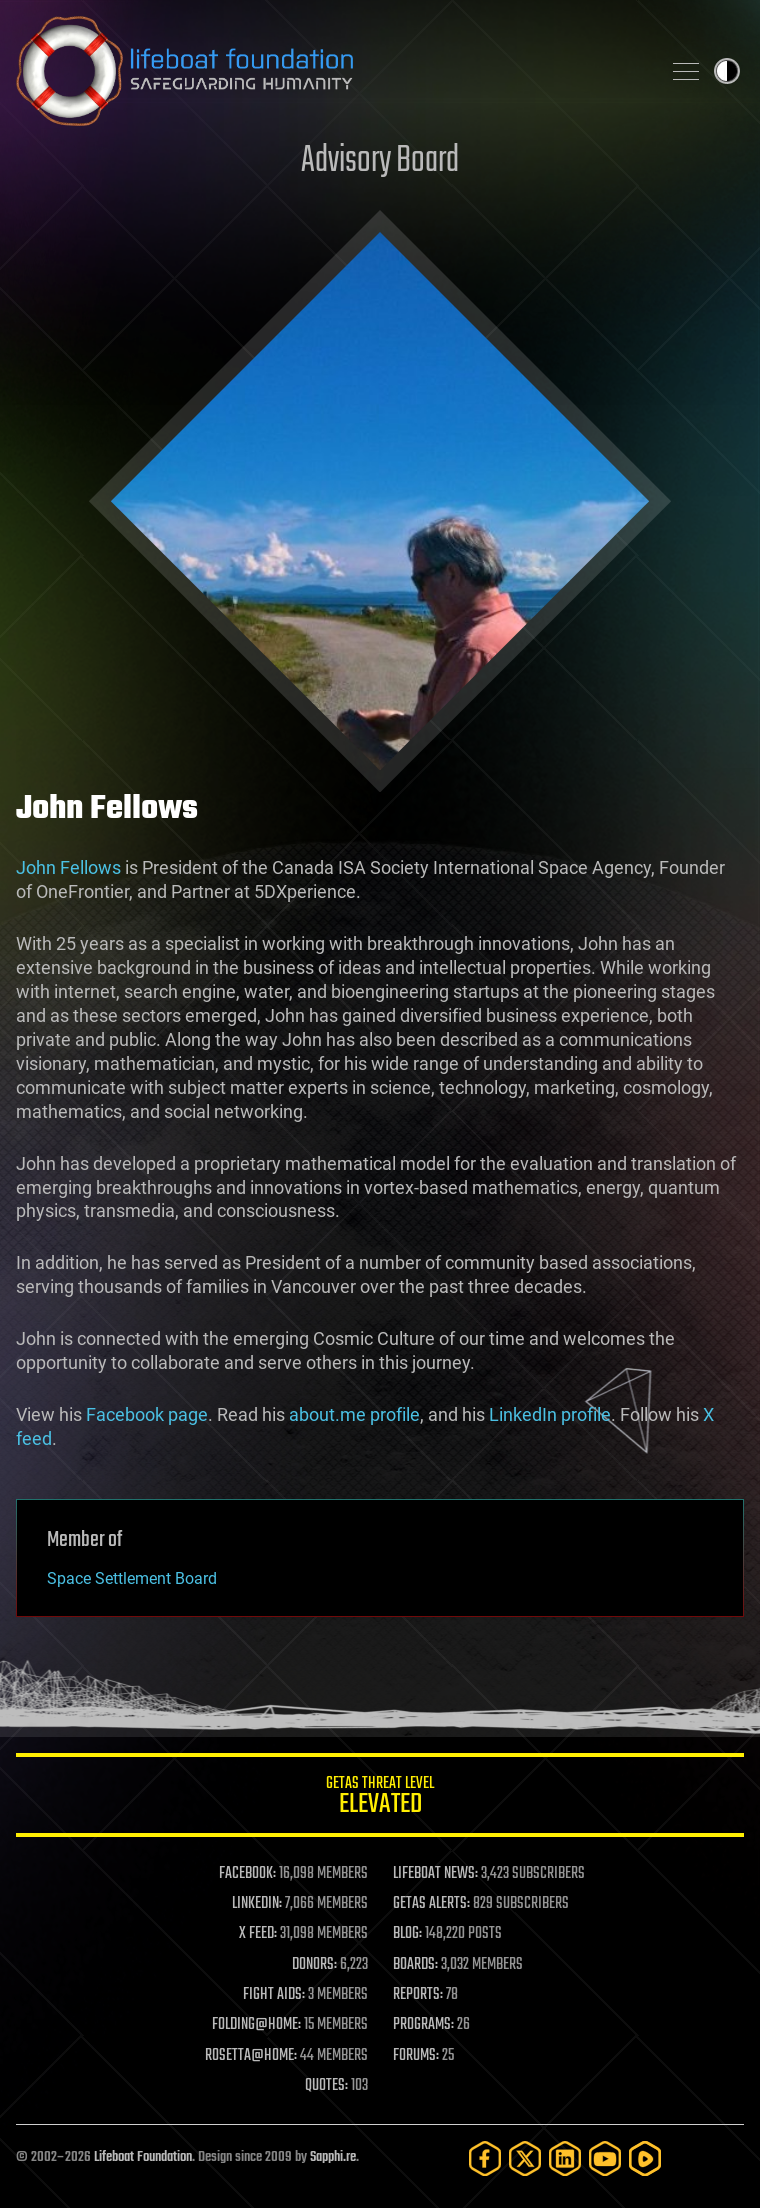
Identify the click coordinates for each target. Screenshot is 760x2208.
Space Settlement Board (132, 1578)
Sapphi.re (333, 2157)
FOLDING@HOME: (256, 2025)
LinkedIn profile (550, 1414)
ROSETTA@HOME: (251, 2056)
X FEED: (258, 1934)
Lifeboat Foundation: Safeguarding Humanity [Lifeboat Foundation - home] (330, 71)
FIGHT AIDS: (274, 1995)
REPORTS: (418, 1995)
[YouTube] (605, 2158)
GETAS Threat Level (380, 1798)
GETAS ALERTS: (431, 1904)
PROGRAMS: (423, 2025)
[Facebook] (485, 2158)
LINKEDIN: (257, 1904)
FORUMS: (416, 2056)
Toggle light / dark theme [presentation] (727, 71)
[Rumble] (645, 2158)
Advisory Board (380, 161)
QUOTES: (326, 2086)
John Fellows (68, 867)
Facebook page (147, 1414)
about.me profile (354, 1414)
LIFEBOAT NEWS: (435, 1874)
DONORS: (314, 1965)
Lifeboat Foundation (143, 2157)
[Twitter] (525, 2158)
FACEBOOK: (247, 1874)
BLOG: (407, 1934)
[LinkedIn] (565, 2158)
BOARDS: (415, 1965)
